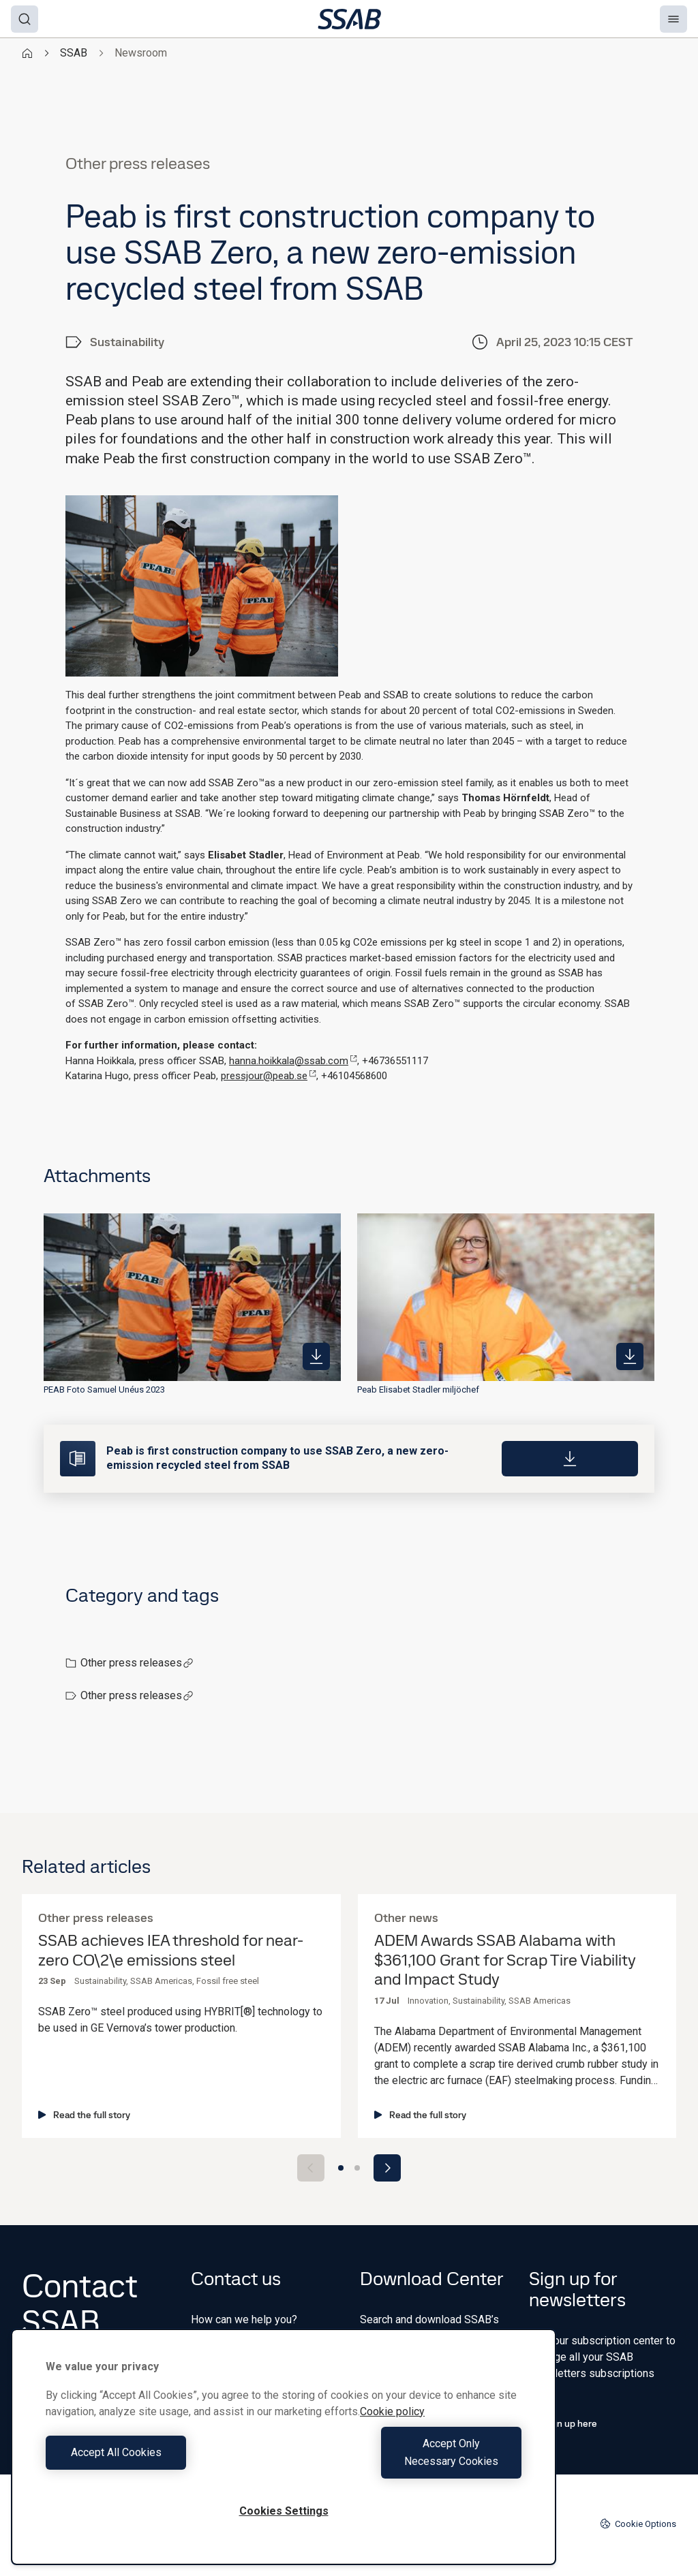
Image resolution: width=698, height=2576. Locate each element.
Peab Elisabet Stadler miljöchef (418, 1389)
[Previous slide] (310, 2168)
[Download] (570, 1458)
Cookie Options (638, 2523)
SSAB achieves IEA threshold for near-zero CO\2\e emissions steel (170, 1950)
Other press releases (137, 1662)
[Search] (24, 19)
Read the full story (84, 2115)
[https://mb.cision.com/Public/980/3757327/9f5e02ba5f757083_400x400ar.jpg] (629, 1356)
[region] (283, 2455)
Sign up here (563, 2423)
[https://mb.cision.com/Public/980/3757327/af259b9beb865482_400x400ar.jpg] (316, 1356)
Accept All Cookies (161, 2461)
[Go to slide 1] (341, 2168)
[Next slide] (387, 2168)
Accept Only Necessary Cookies (406, 2461)
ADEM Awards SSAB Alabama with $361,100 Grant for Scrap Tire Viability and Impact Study (505, 1960)
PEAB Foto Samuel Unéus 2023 (104, 1389)
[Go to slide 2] (357, 2168)
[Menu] (673, 19)
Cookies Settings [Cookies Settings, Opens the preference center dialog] (284, 2510)
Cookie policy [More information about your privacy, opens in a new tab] (392, 2429)
